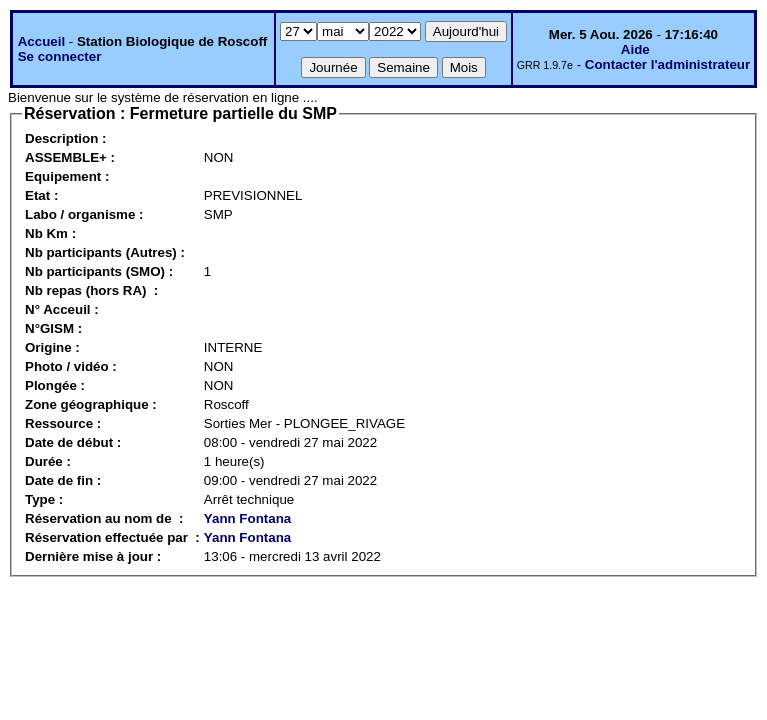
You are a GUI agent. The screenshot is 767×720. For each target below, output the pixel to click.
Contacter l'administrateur (667, 64)
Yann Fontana (247, 518)
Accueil (41, 41)
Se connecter (60, 56)
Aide (635, 49)
